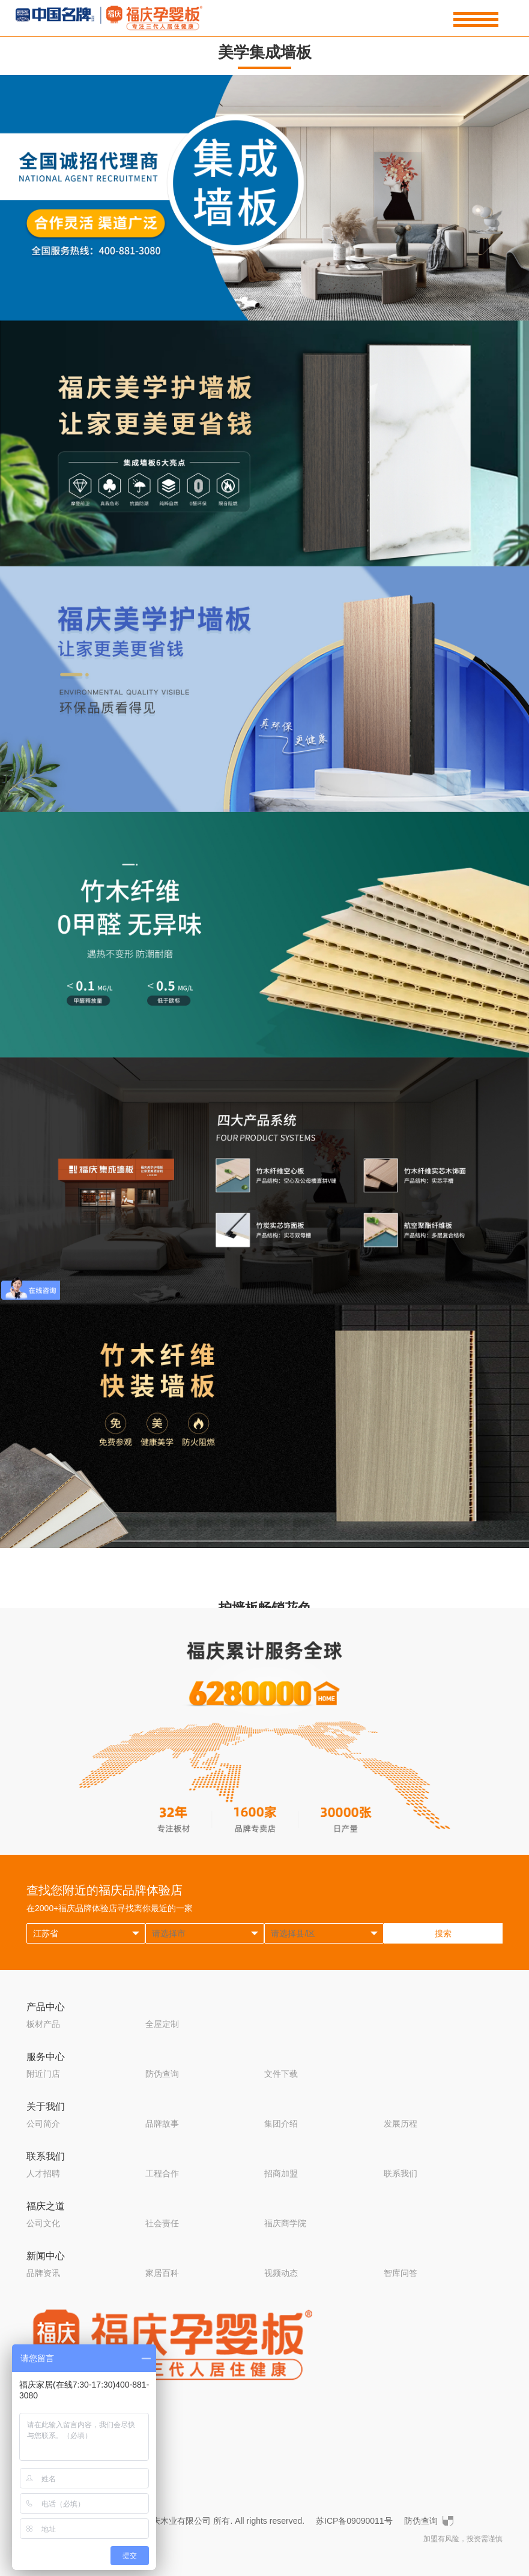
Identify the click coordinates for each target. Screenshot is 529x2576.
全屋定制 (162, 2024)
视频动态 (281, 2273)
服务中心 (45, 2057)
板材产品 (43, 2024)
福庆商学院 (285, 2223)
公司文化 (43, 2223)
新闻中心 (45, 2256)
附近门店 (43, 2074)
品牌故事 (162, 2123)
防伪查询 (162, 2074)
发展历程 (400, 2123)
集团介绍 (281, 2123)
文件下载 (281, 2074)
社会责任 (162, 2223)
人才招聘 (43, 2173)
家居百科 (162, 2273)
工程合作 (162, 2173)
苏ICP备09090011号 (354, 2521)
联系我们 (45, 2156)
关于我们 (45, 2106)
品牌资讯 (43, 2273)
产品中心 (45, 2007)
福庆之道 (45, 2206)
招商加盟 (281, 2173)
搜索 (443, 1933)
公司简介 (43, 2123)
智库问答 (400, 2273)
